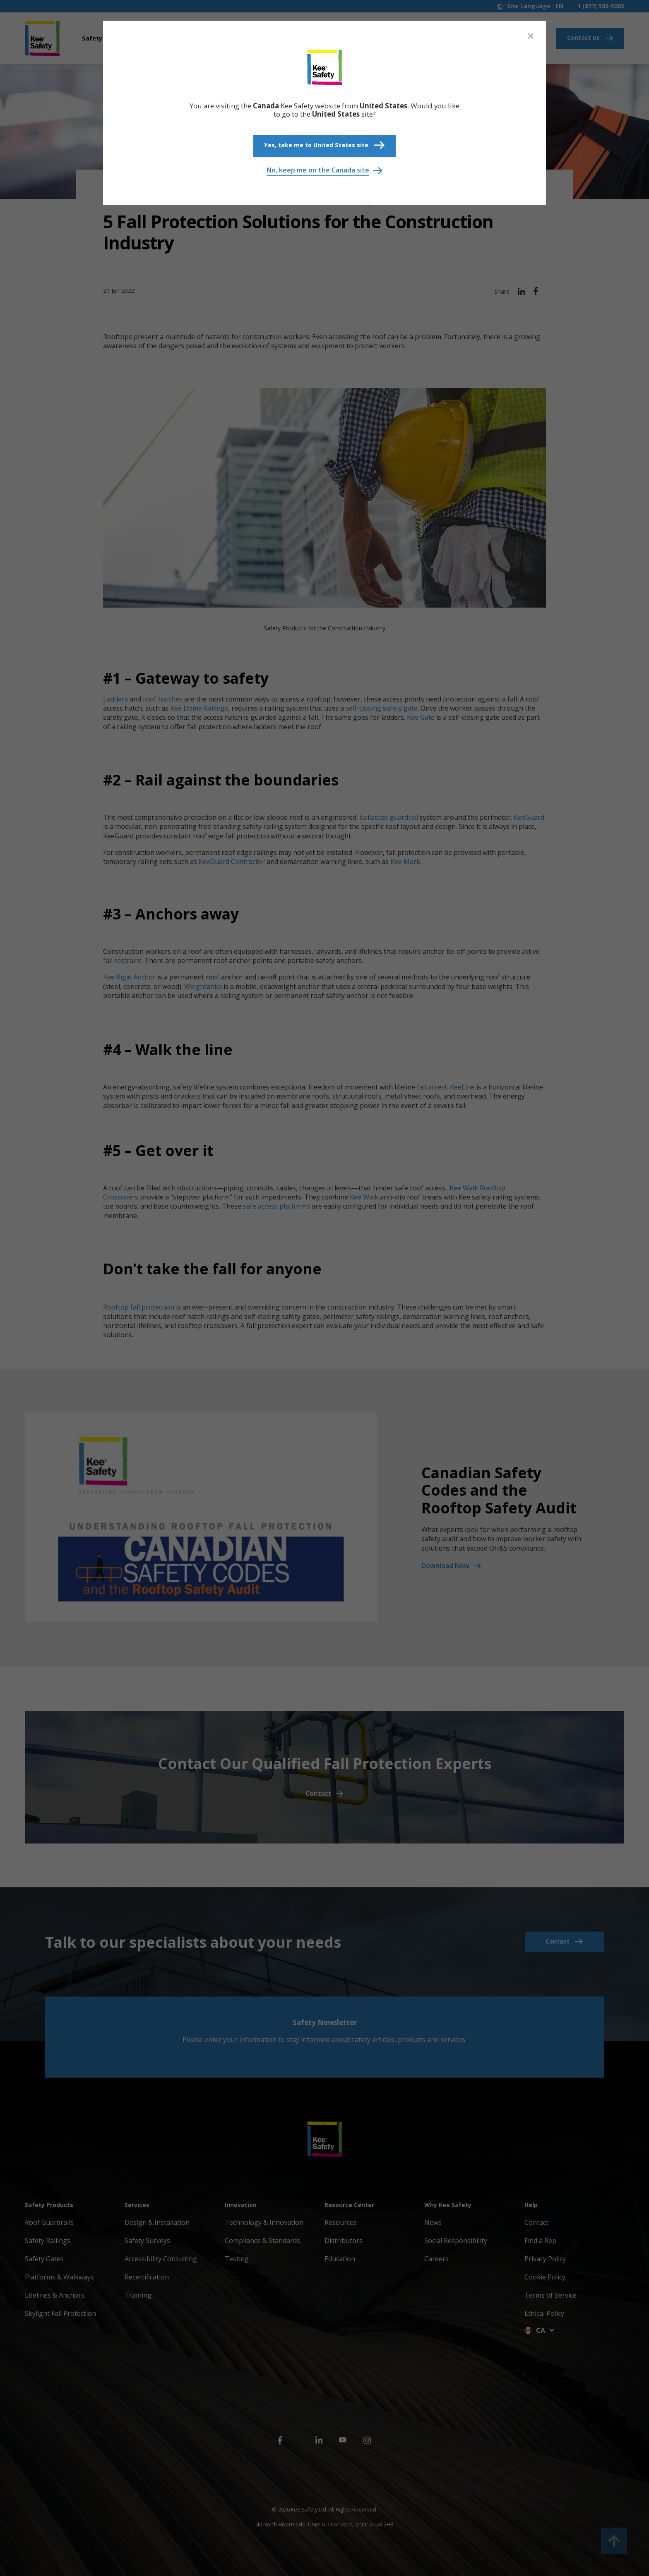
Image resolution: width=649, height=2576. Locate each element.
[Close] (531, 36)
